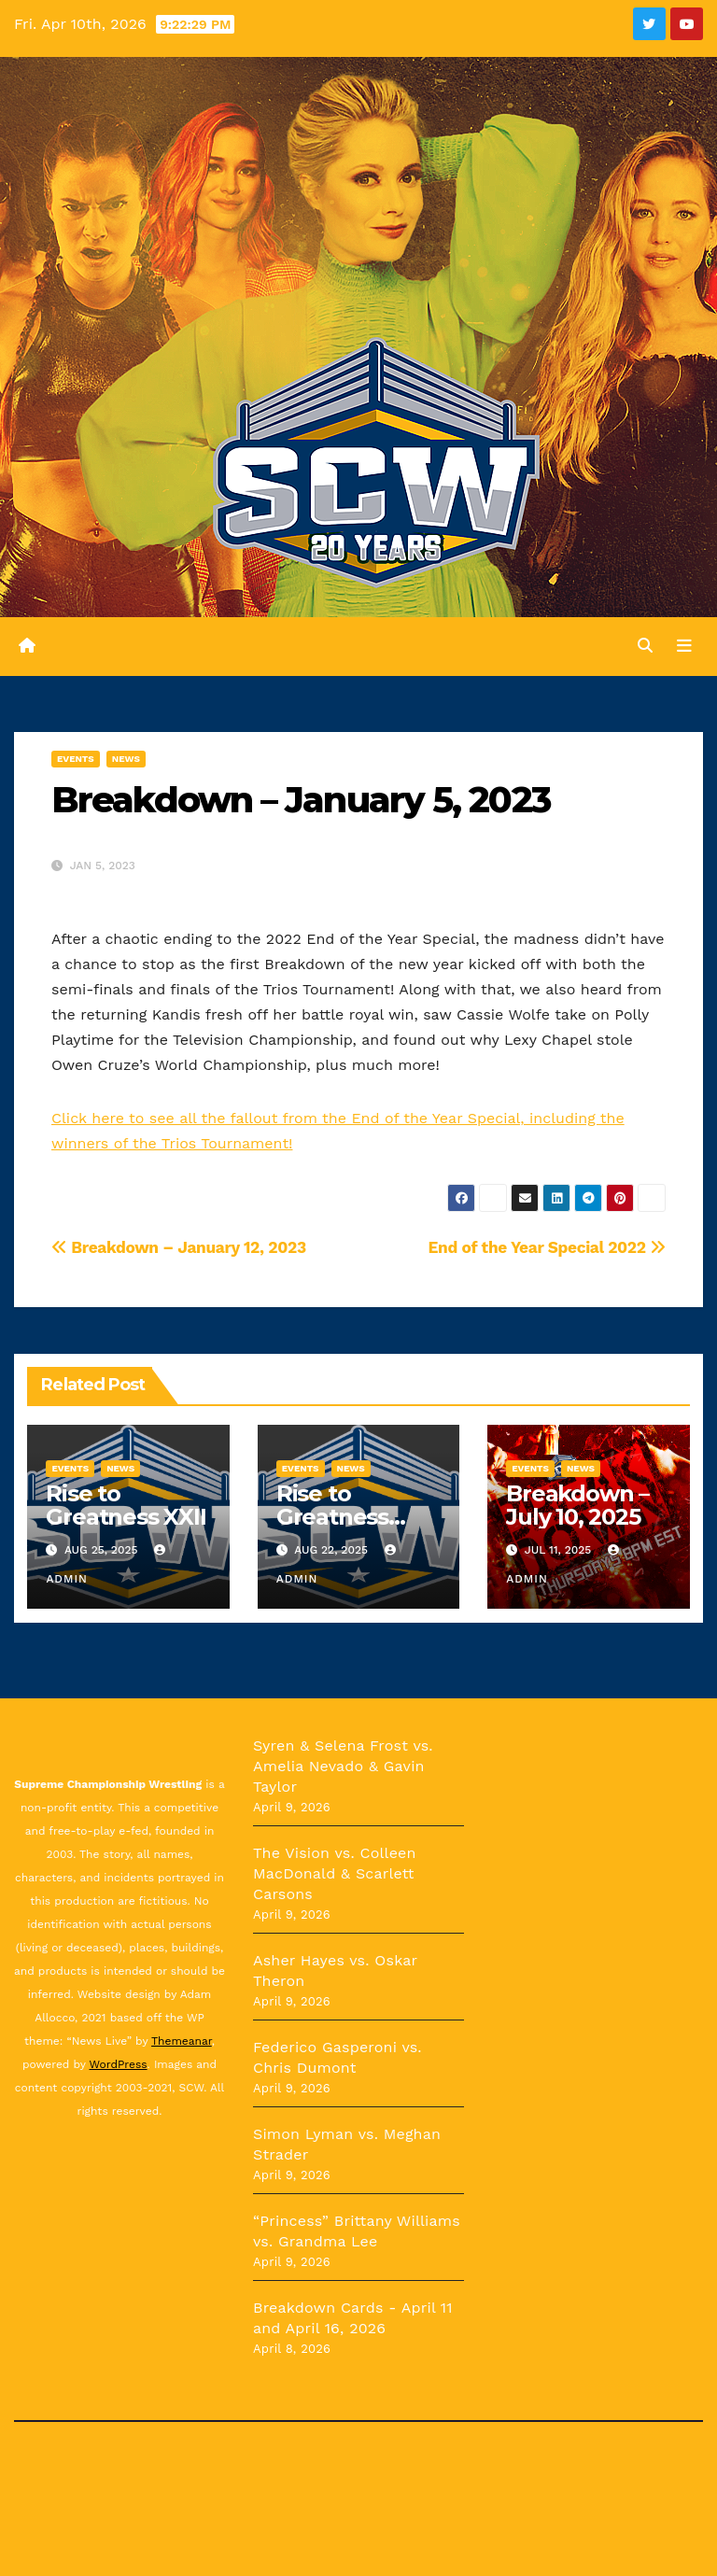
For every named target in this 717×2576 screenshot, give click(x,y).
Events (75, 758)
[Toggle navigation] (684, 646)
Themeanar (181, 2041)
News (126, 758)
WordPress (119, 2064)
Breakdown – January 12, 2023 (178, 1247)
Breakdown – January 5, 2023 (300, 800)
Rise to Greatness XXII (125, 1505)
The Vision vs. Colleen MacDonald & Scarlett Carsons (334, 1873)
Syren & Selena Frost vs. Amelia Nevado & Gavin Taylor (343, 1766)
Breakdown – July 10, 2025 (577, 1505)
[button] (645, 646)
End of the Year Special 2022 (547, 1247)
